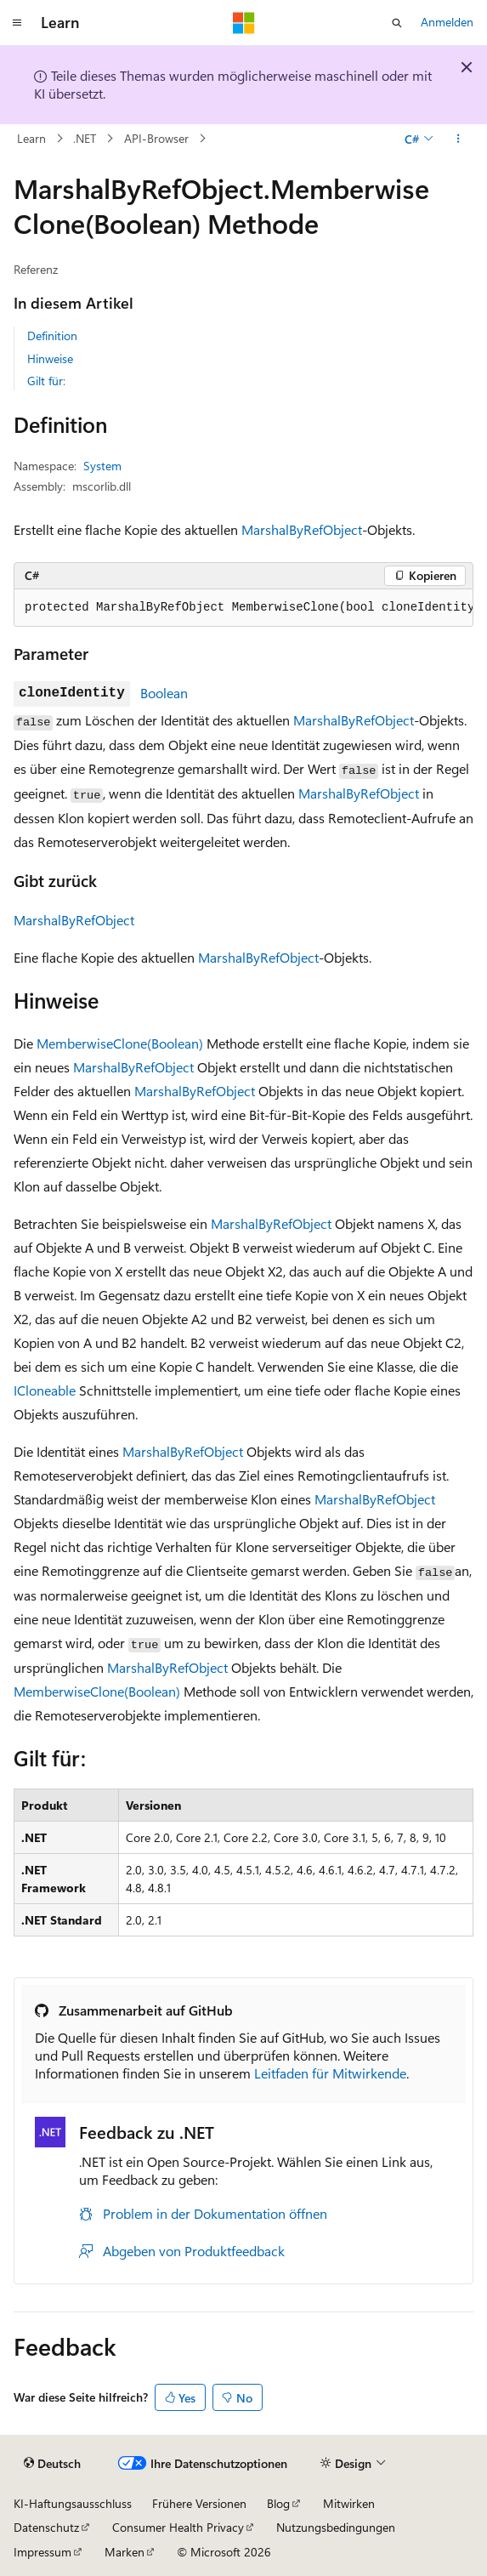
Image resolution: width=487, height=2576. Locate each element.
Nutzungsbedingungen (335, 2527)
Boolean (164, 693)
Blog (278, 2503)
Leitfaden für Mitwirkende (330, 2073)
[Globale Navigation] (17, 23)
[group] (243, 608)
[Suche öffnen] (397, 23)
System (102, 466)
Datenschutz (46, 2527)
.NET (84, 138)
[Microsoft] (244, 23)
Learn (31, 138)
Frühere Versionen (199, 2503)
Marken (124, 2552)
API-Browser (156, 138)
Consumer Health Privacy (178, 2527)
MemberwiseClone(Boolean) (120, 1043)
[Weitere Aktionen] (458, 138)
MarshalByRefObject (301, 529)
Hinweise (50, 358)
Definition (52, 335)
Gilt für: (46, 380)
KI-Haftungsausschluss (73, 2503)
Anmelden (447, 22)
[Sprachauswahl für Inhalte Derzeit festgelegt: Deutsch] (52, 2462)
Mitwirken (349, 2503)
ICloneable (45, 1390)
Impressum (42, 2552)
